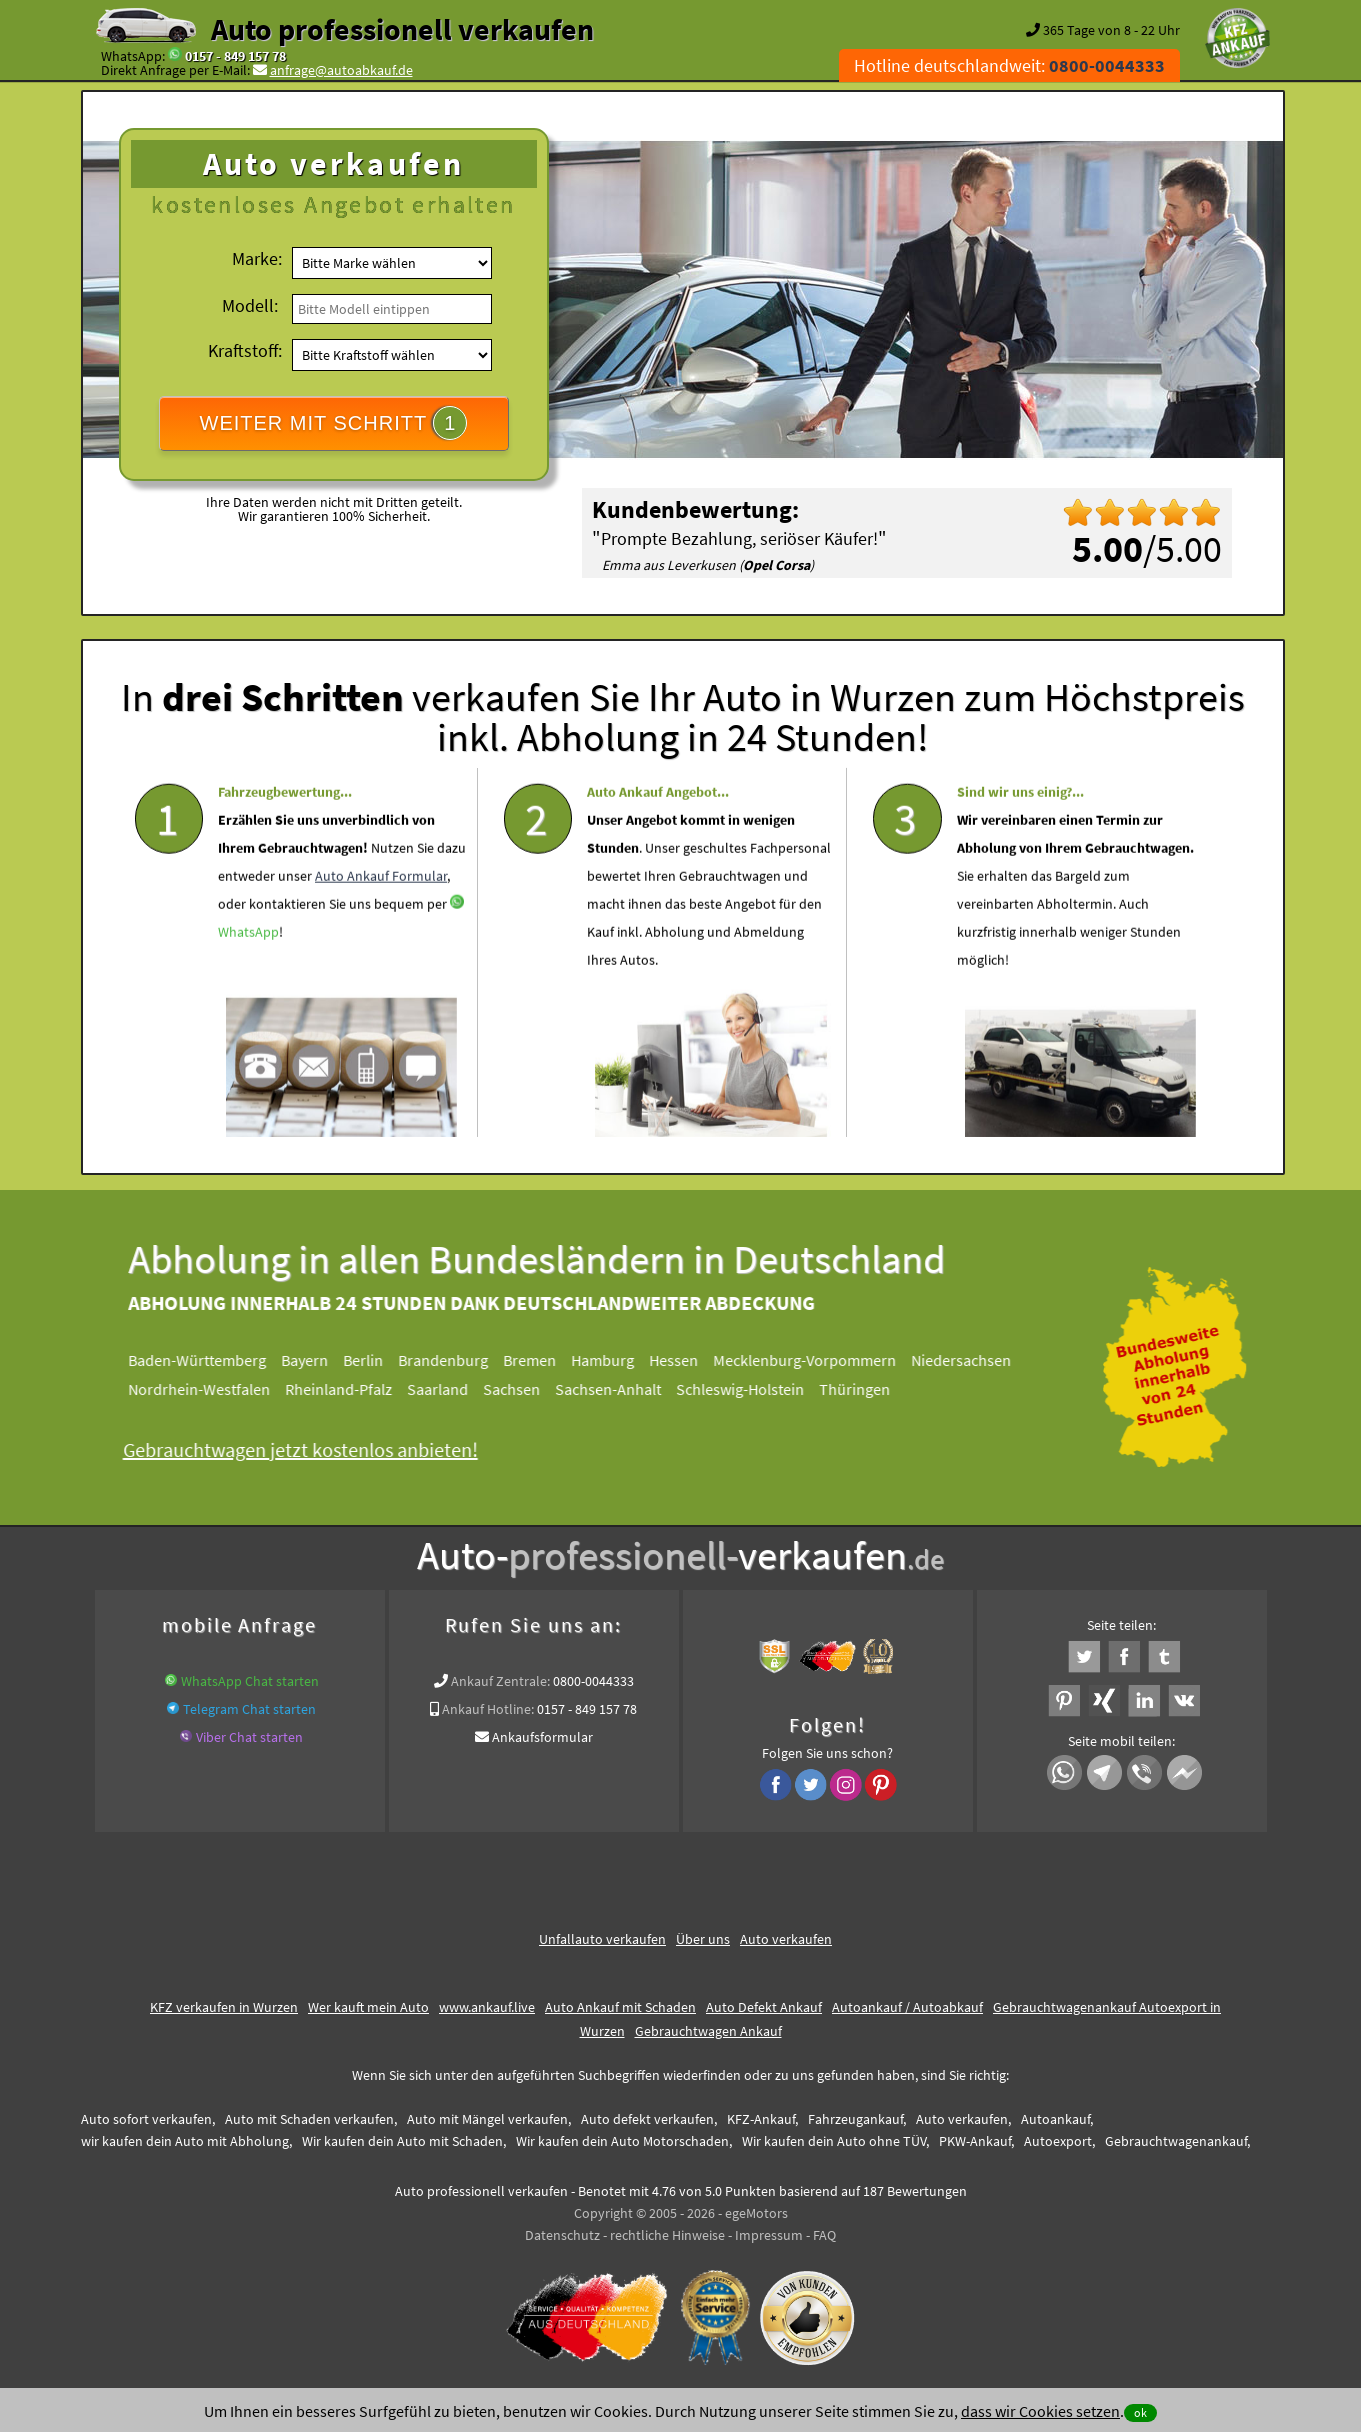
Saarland (452, 1389)
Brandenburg (458, 1360)
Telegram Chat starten (249, 1709)
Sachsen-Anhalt (623, 1389)
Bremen (544, 1360)
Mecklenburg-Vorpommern (819, 1360)
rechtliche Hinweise (667, 2235)
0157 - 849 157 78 (235, 56)
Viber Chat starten (249, 1737)
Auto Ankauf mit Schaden (620, 2007)
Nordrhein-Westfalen (214, 1389)
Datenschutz (562, 2235)
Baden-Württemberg (212, 1360)
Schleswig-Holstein (755, 1389)
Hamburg (617, 1360)
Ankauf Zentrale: (500, 1681)
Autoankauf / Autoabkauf (907, 2007)
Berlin (378, 1360)
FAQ (824, 2235)
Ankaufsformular (542, 1737)
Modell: (250, 305)
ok (1140, 2412)
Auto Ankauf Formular (381, 928)
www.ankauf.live (487, 2007)
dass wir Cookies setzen (1040, 2411)
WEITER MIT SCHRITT (334, 423)
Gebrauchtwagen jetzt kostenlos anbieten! (315, 1449)
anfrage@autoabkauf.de (341, 70)
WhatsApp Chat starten (250, 1681)
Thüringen (869, 1389)
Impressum (769, 2235)
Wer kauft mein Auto (368, 2007)
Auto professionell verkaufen (402, 29)
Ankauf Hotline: (488, 1709)
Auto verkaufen (786, 1939)
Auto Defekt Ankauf (764, 2007)
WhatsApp (248, 984)
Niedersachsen (976, 1360)
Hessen (688, 1360)
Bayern (319, 1360)
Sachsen (526, 1389)
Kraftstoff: (245, 350)
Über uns (703, 1939)
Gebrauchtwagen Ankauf (708, 2031)
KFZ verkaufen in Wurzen (224, 2007)
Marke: (257, 258)
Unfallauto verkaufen (602, 1939)
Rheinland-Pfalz (353, 1389)
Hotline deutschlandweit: (1009, 65)
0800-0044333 (593, 1681)
